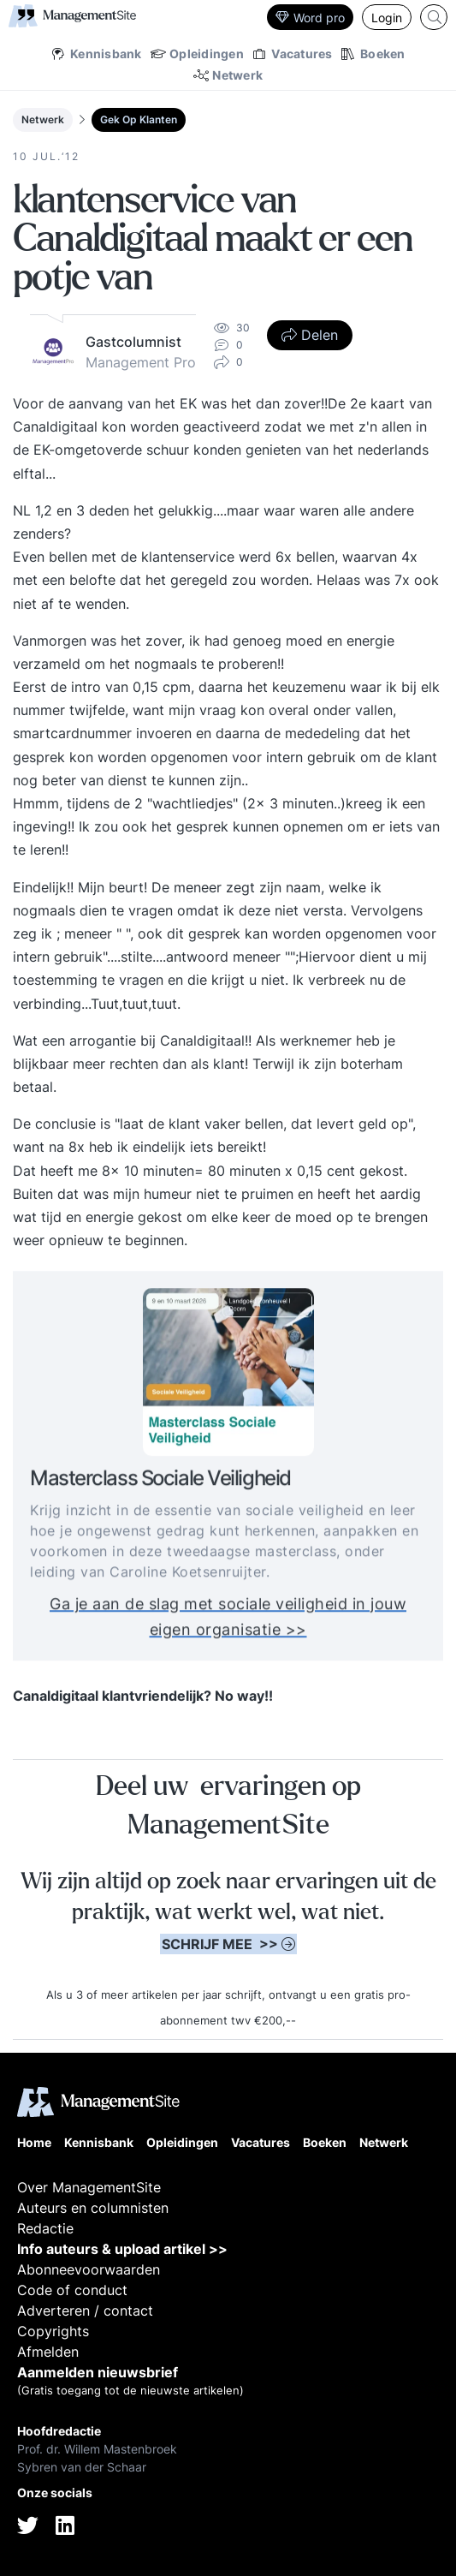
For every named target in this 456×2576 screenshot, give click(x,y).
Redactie (45, 2228)
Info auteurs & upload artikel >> (122, 2248)
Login (386, 17)
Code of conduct (72, 2290)
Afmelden (48, 2351)
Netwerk (42, 119)
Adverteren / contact (85, 2310)
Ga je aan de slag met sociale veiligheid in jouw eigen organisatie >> (228, 1622)
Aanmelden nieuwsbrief (97, 2372)
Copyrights (53, 2331)
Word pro (310, 17)
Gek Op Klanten (138, 119)
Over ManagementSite (89, 2187)
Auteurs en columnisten (93, 2207)
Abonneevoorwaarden (88, 2269)
